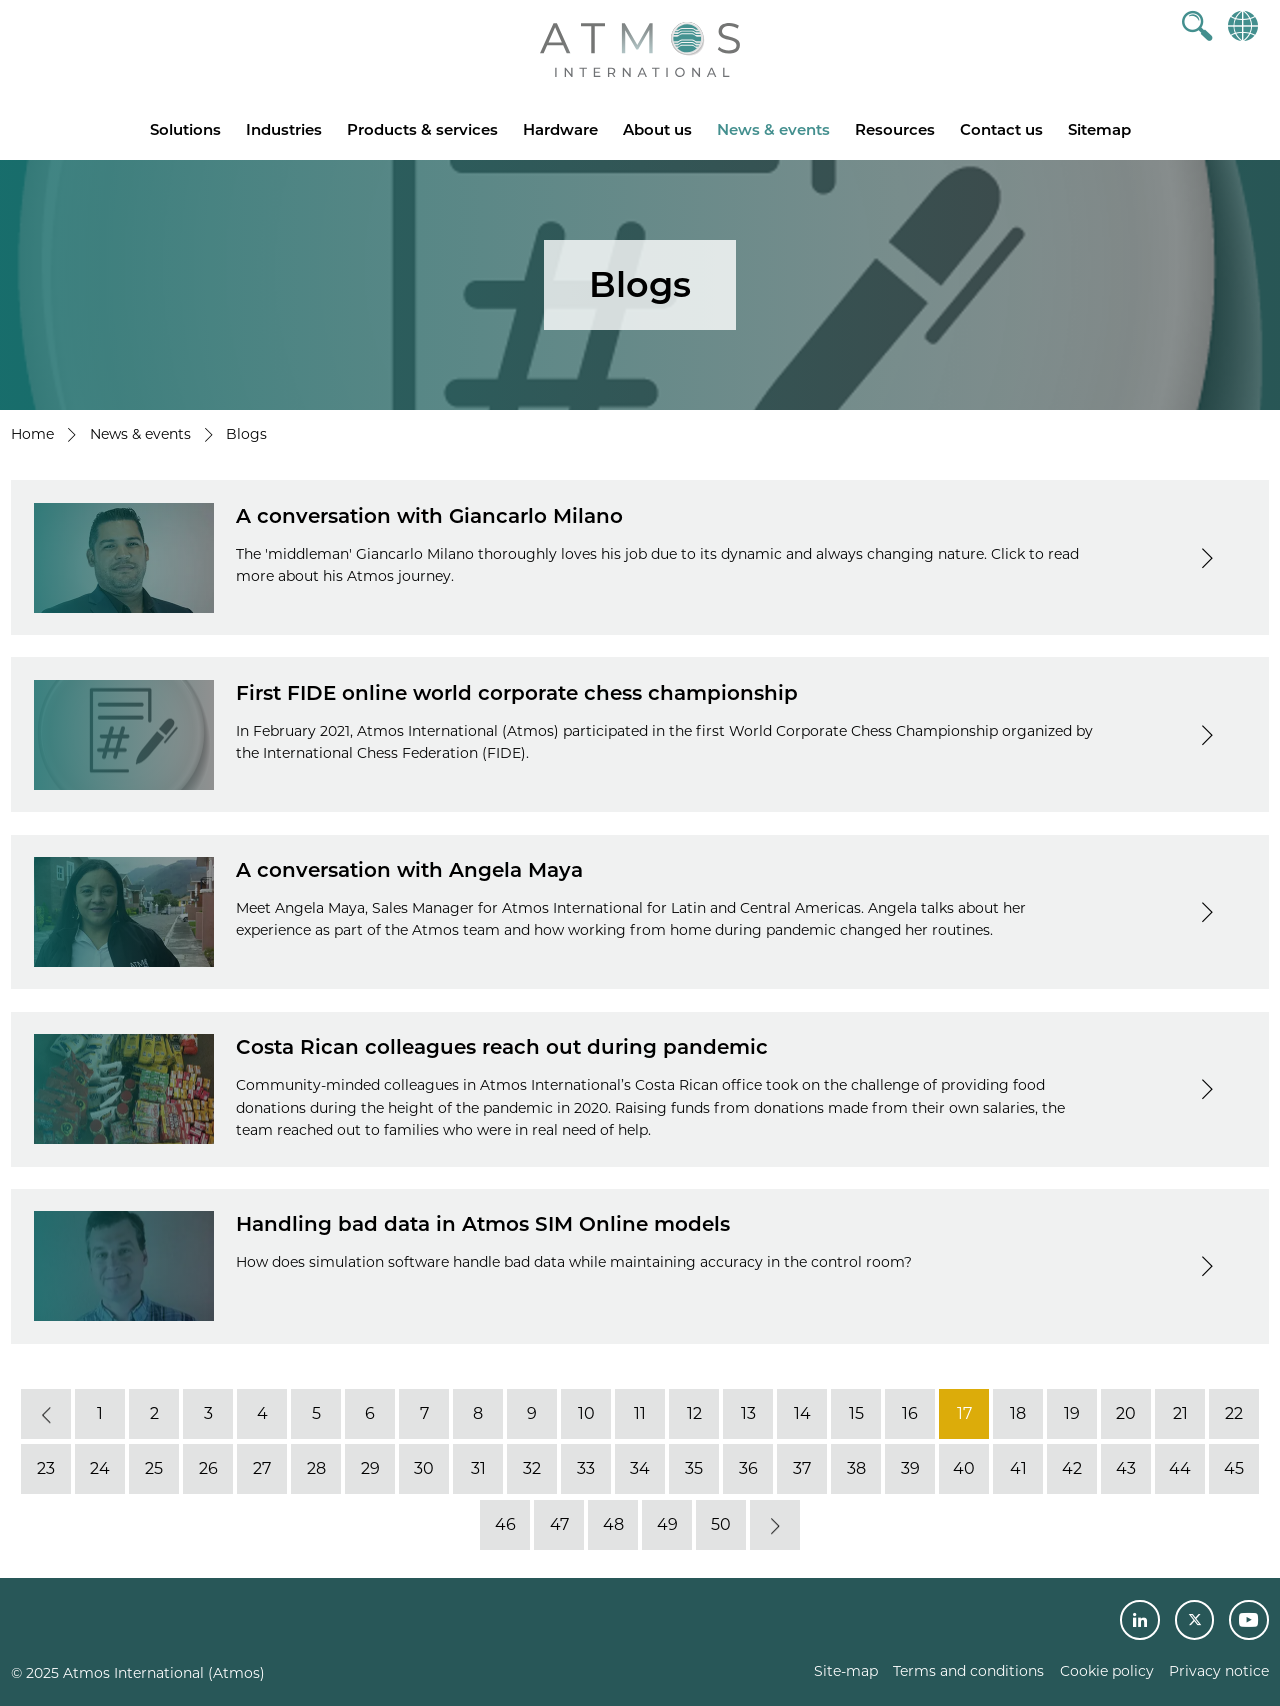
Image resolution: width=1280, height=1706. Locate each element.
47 (559, 1524)
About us (657, 129)
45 (1234, 1468)
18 (1018, 1413)
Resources (895, 129)
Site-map (846, 1671)
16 (910, 1413)
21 (1180, 1413)
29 (370, 1468)
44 (1180, 1468)
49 (667, 1524)
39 (910, 1468)
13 (748, 1413)
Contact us (1001, 129)
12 (694, 1413)
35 (694, 1468)
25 (154, 1468)
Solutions (185, 129)
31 (478, 1468)
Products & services (422, 129)
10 (586, 1413)
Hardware (560, 129)
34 (640, 1468)
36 (748, 1468)
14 (802, 1413)
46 (505, 1524)
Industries (284, 129)
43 (1126, 1468)
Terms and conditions (968, 1671)
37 (802, 1468)
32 (532, 1468)
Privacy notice (1219, 1671)
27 (262, 1468)
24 (100, 1468)
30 (424, 1468)
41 (1018, 1468)
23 (46, 1468)
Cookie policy (1107, 1671)
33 (586, 1468)
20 (1126, 1413)
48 (613, 1524)
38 (856, 1468)
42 (1072, 1468)
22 (1234, 1413)
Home (32, 434)
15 (856, 1413)
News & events (773, 129)
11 (640, 1413)
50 (721, 1524)
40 (964, 1468)
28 (316, 1468)
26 (208, 1468)
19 (1072, 1413)
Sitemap (1099, 129)
